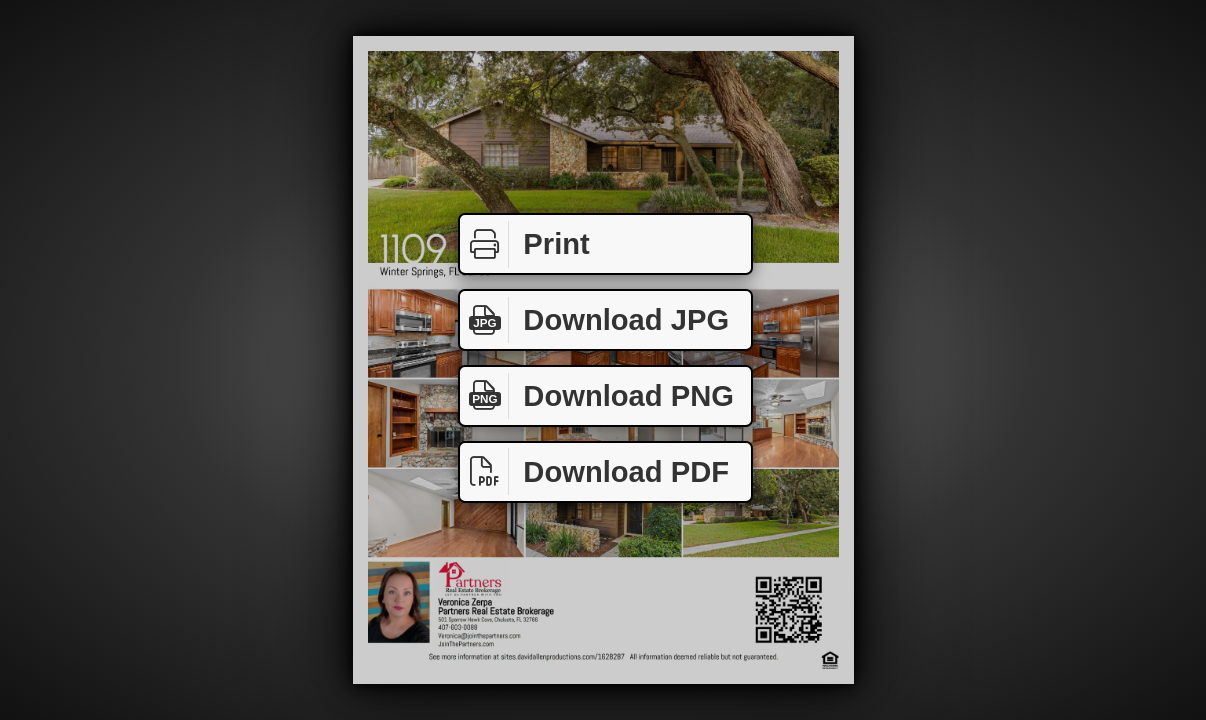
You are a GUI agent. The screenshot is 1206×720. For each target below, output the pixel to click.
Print (525, 244)
